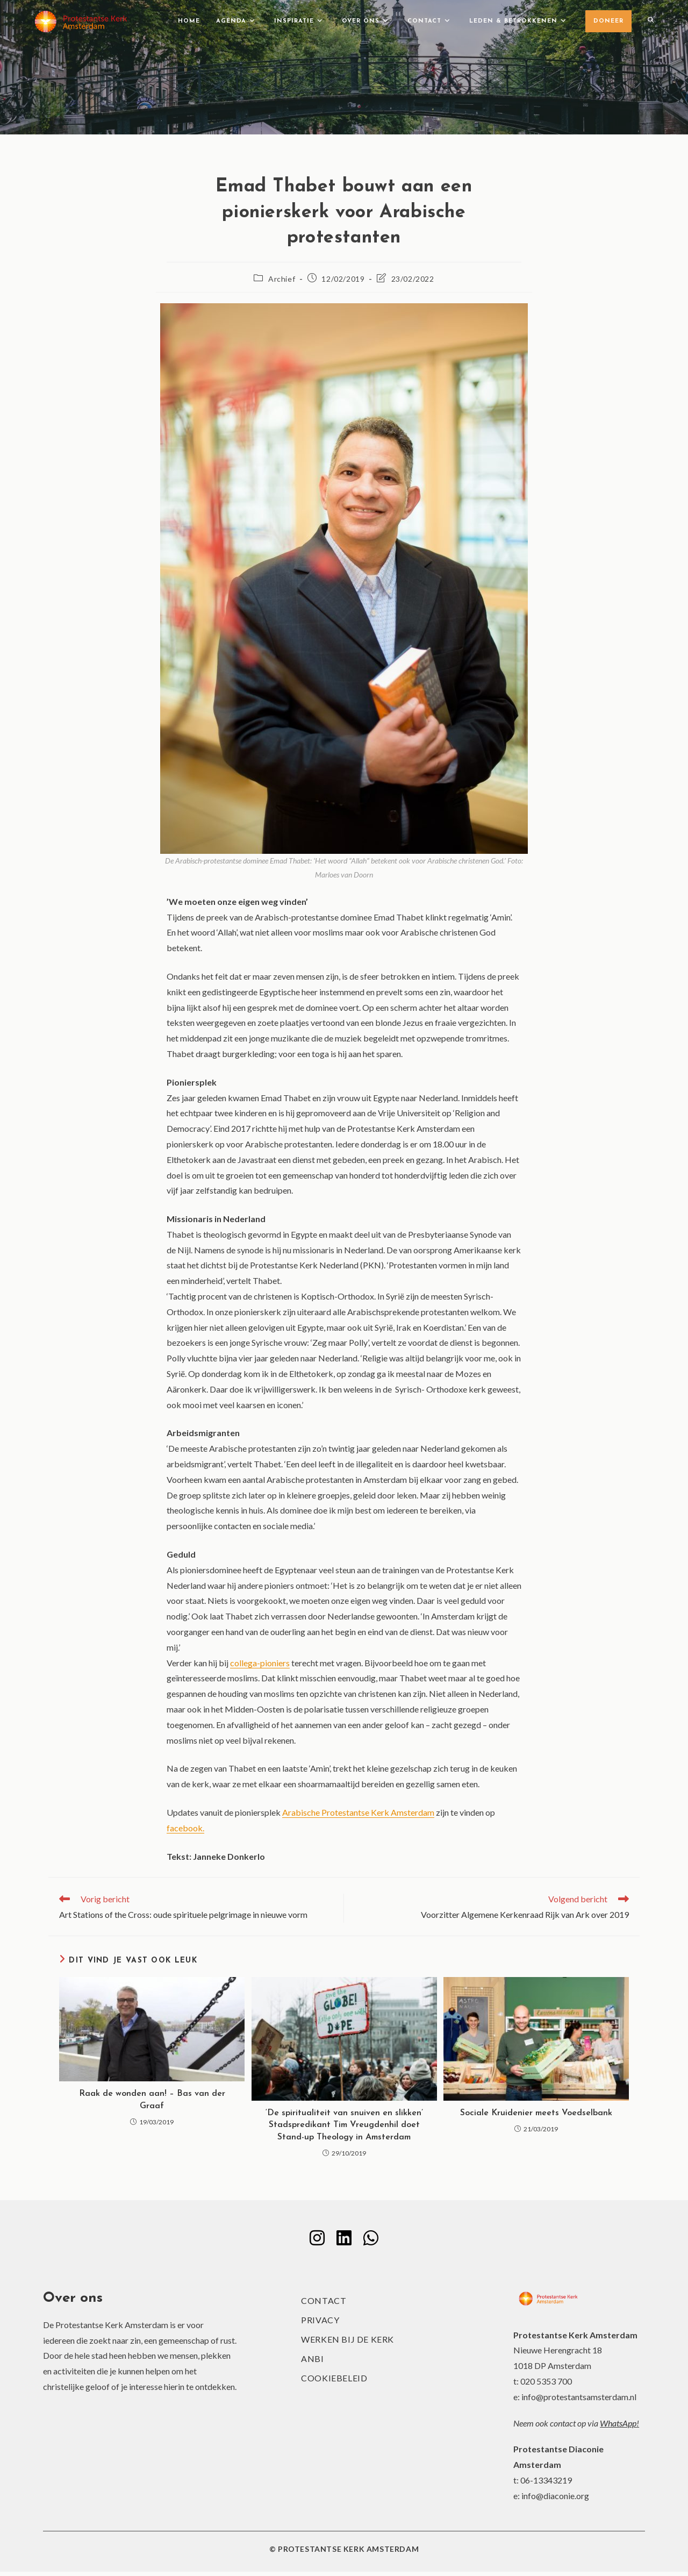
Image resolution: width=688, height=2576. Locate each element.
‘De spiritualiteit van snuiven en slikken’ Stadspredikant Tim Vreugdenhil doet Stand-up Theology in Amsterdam (344, 2125)
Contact (323, 2305)
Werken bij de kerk (347, 2343)
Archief (281, 278)
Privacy (320, 2324)
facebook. (185, 1828)
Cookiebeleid (334, 2382)
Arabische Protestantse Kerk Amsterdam (358, 1812)
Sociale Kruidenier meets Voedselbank (536, 2113)
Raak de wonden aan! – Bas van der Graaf (152, 2099)
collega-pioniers (260, 1663)
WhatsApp (618, 2427)
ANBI (312, 2363)
